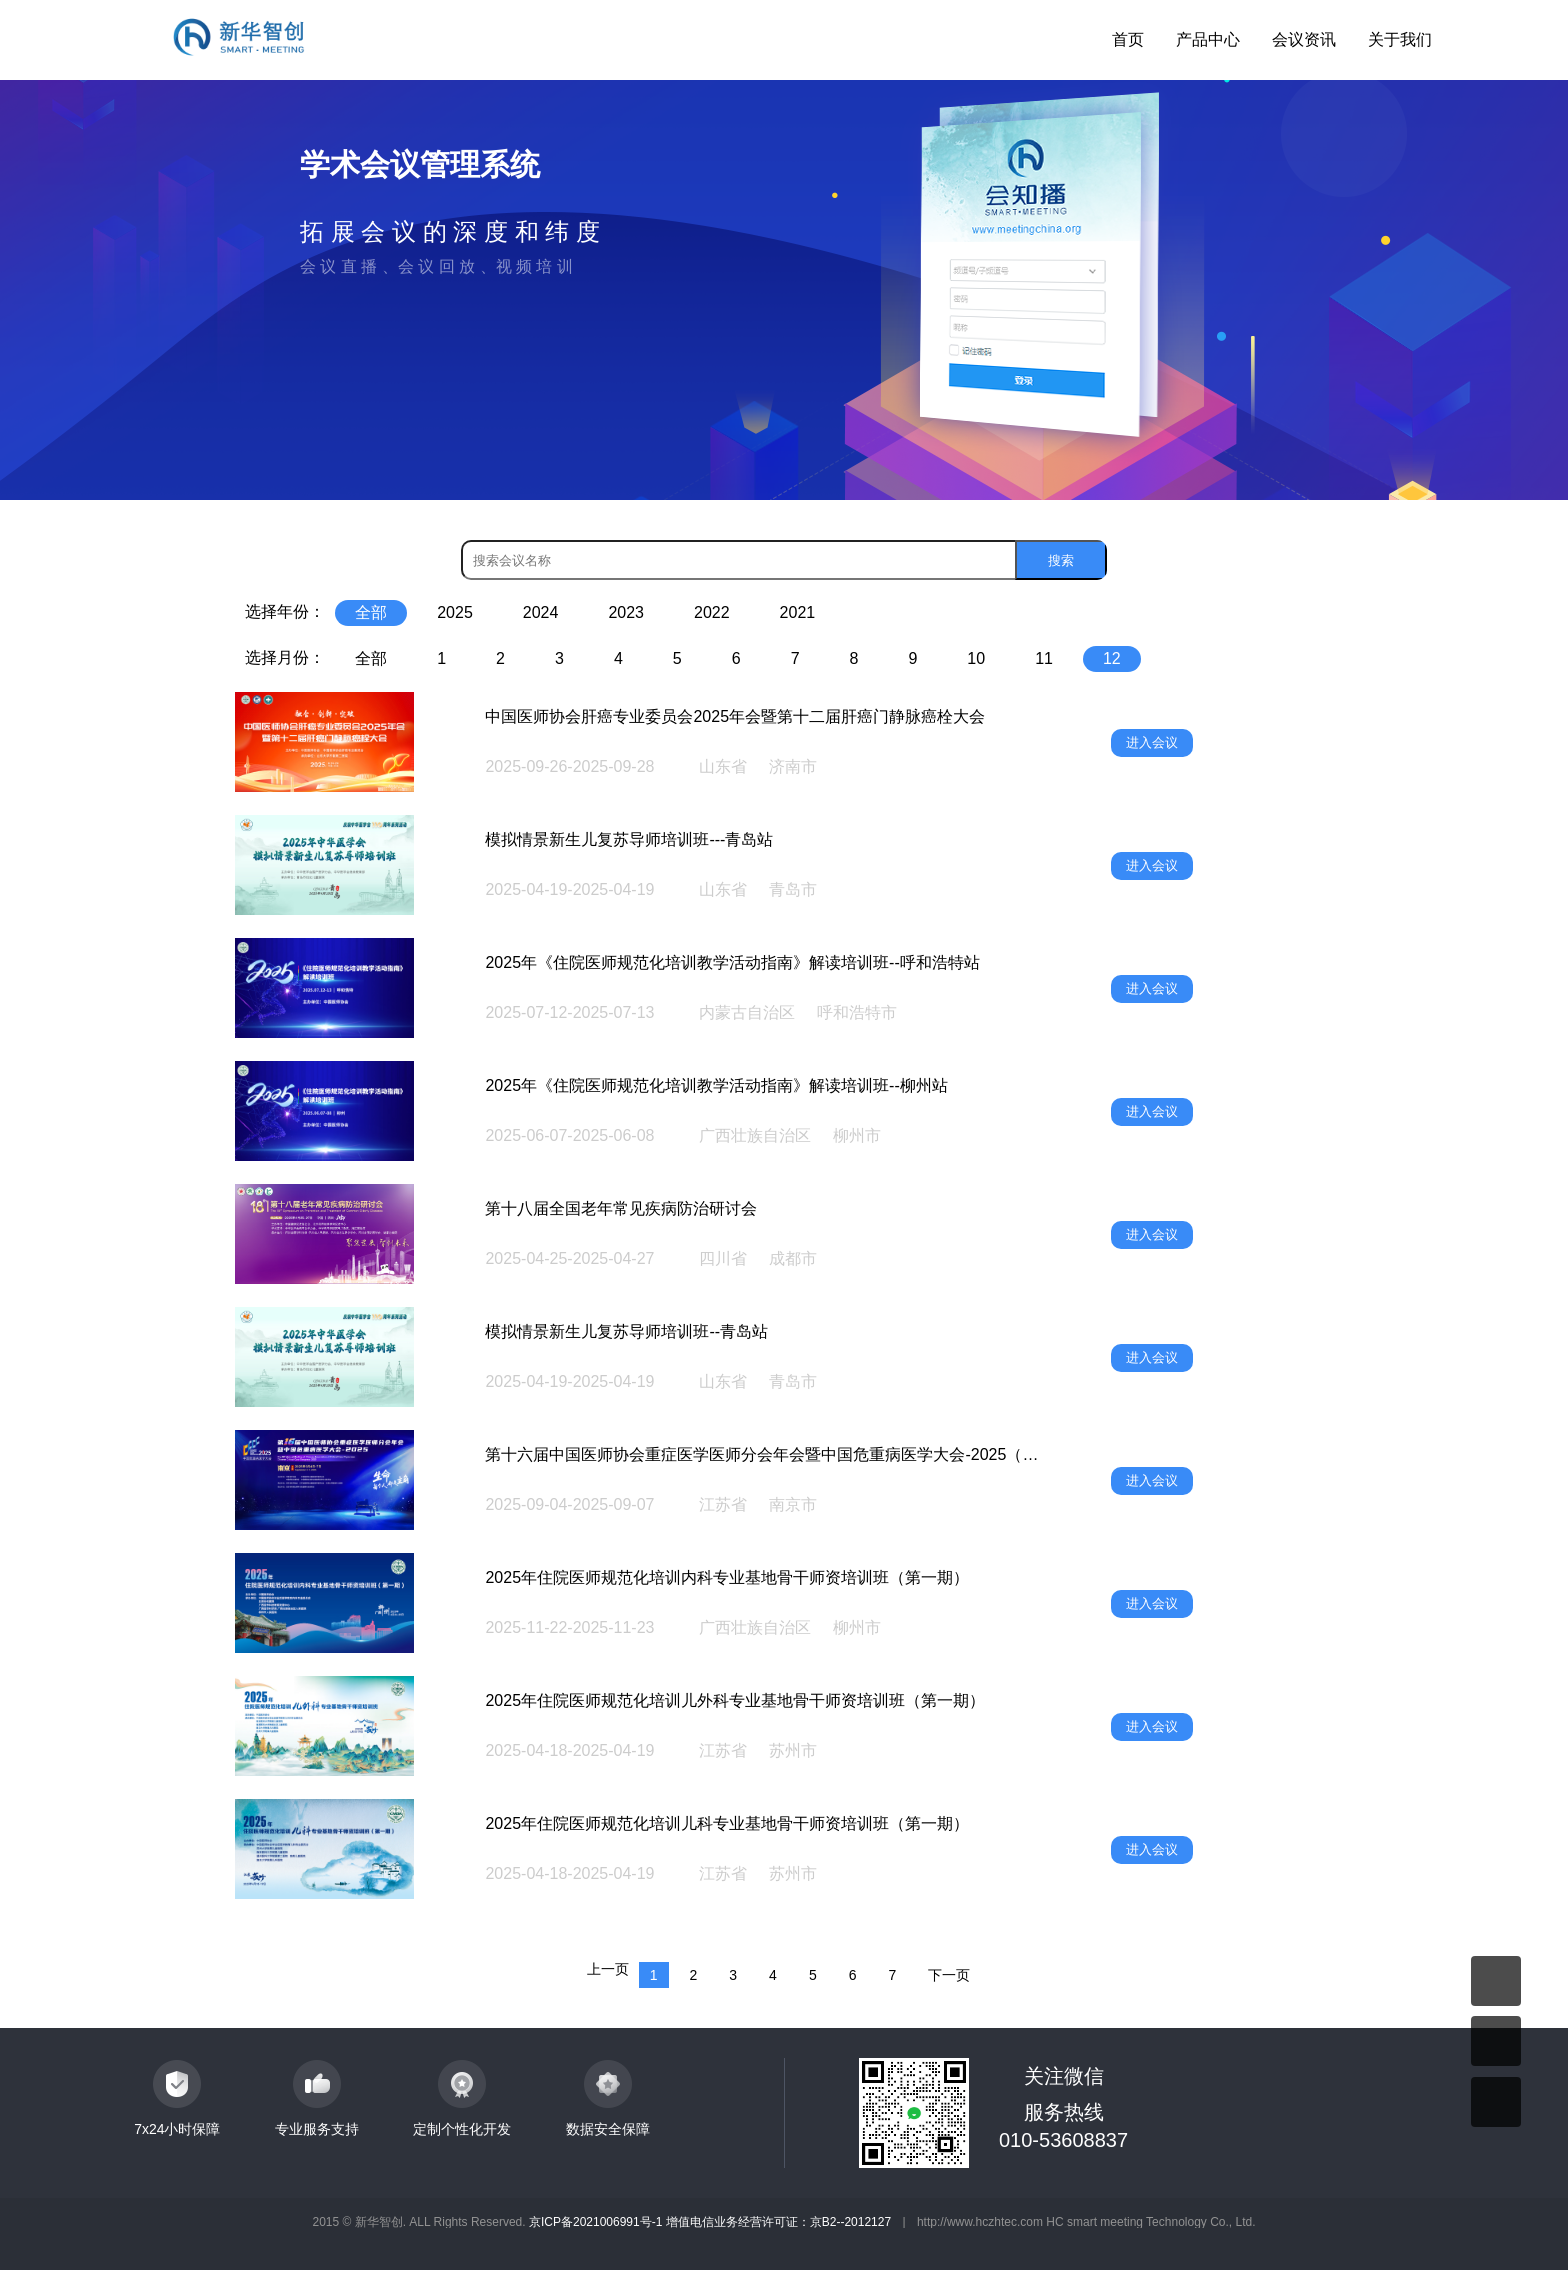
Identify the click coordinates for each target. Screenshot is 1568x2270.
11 (1044, 658)
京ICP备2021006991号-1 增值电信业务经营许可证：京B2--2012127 (710, 2222)
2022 (712, 612)
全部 (371, 612)
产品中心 (1208, 39)
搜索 (1061, 560)
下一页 (949, 1975)
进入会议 (1152, 742)
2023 (626, 612)
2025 (455, 612)
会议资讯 (1304, 39)
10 (976, 658)
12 (1112, 658)
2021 (798, 612)
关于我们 (1400, 39)
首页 (1128, 39)
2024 (541, 612)
